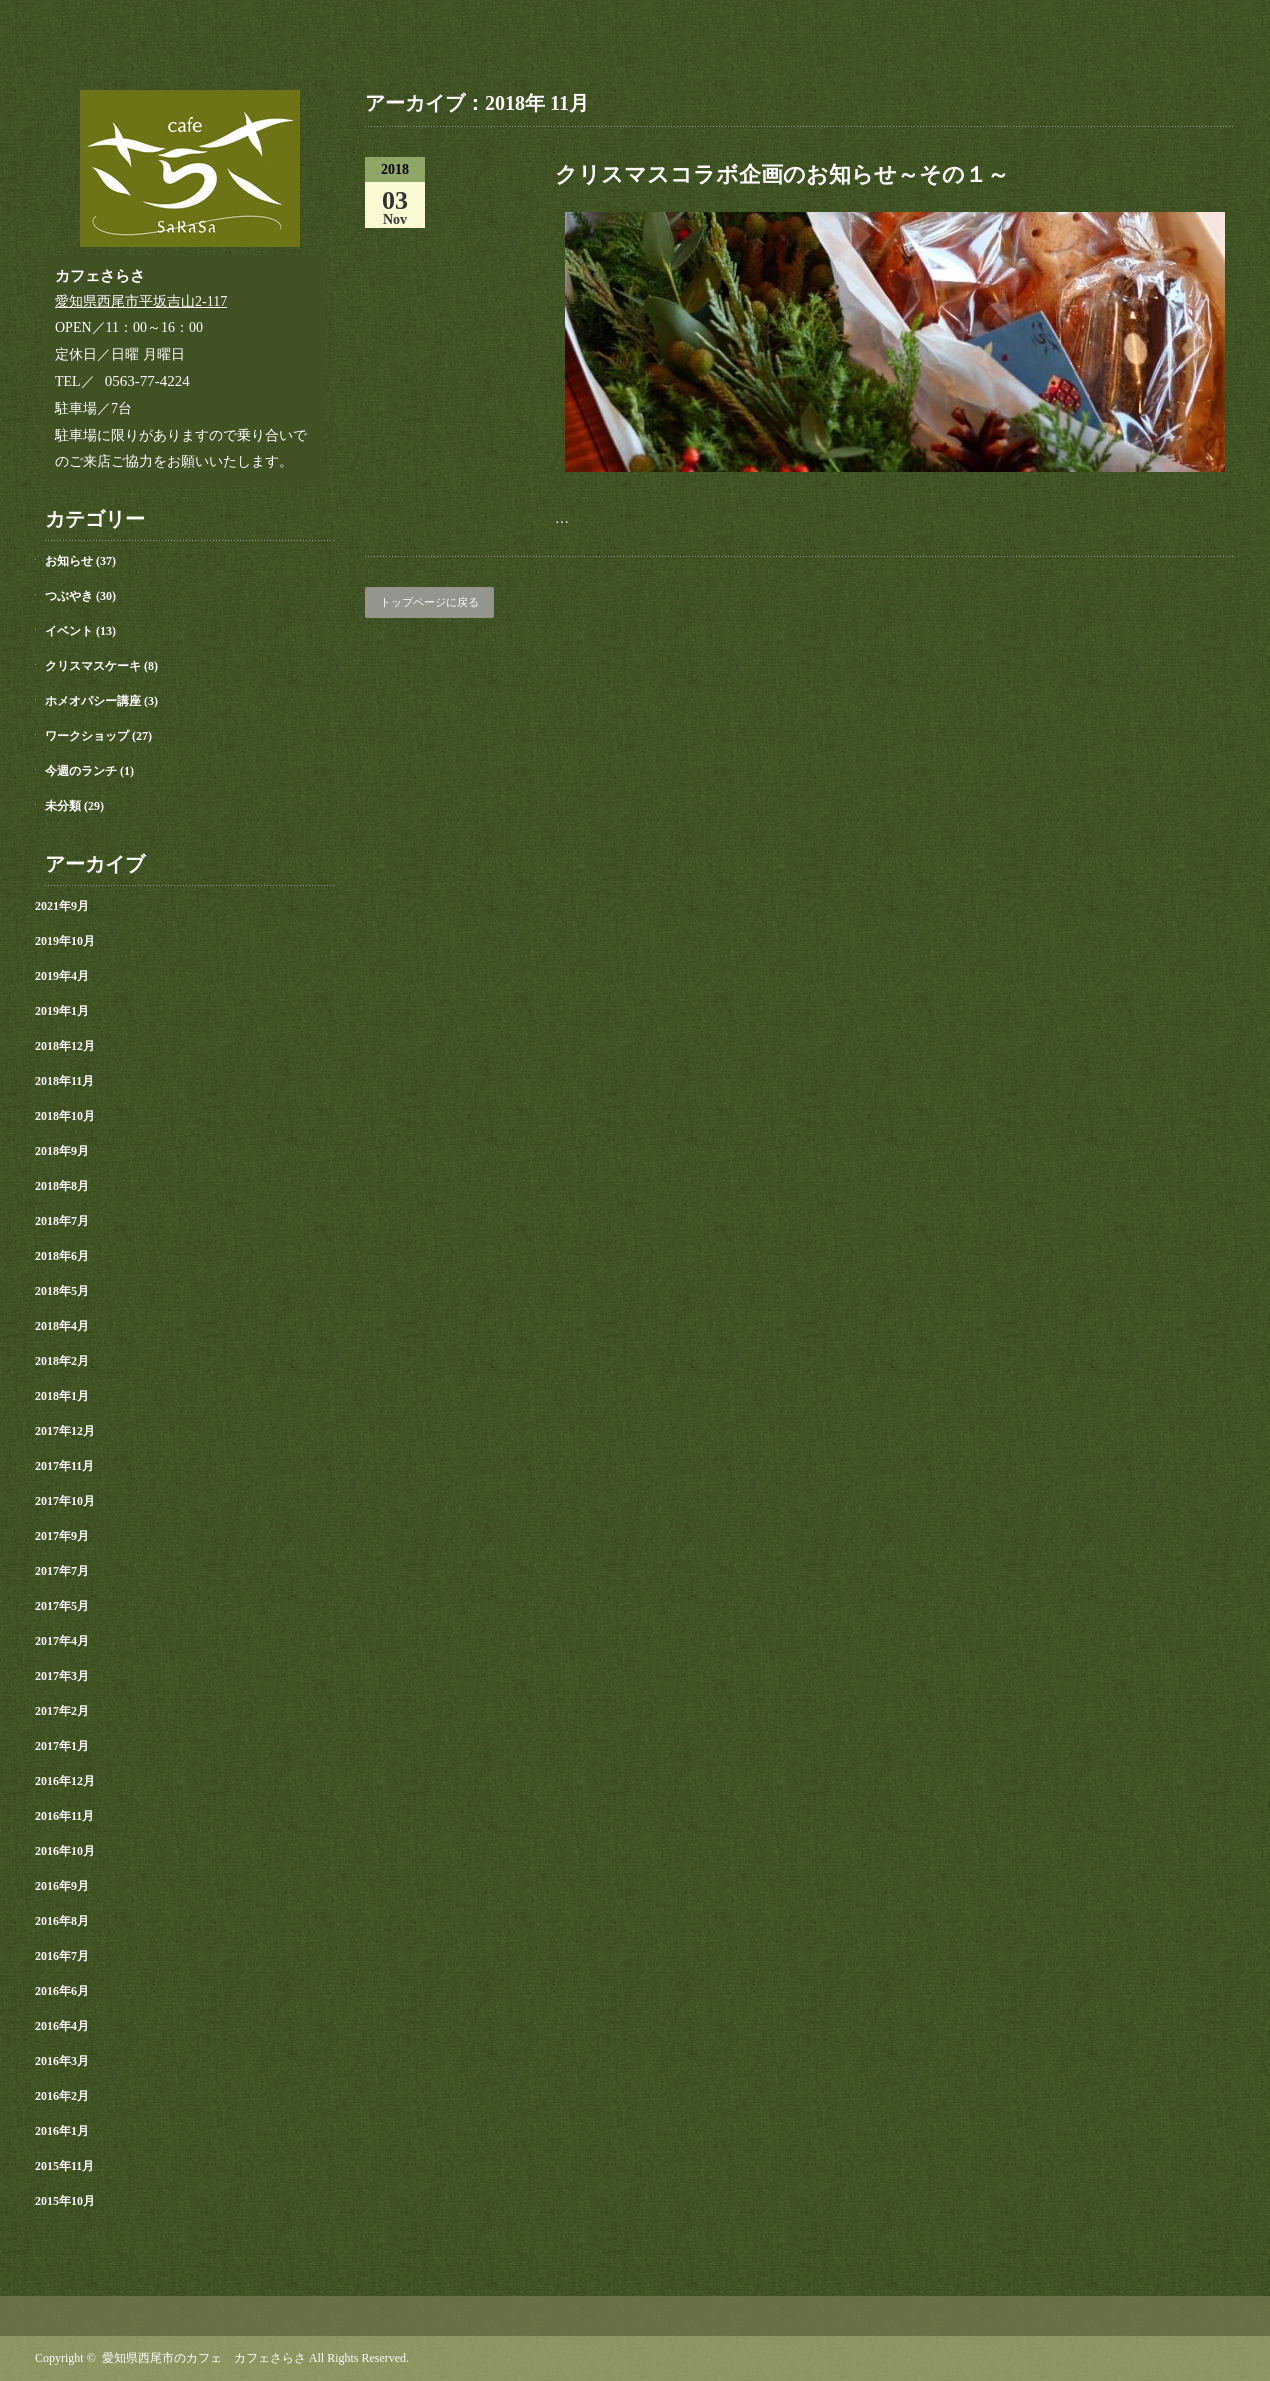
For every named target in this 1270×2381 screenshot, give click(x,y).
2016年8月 (62, 1921)
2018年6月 (62, 1256)
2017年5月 (62, 1606)
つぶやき (69, 596)
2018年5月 (62, 1291)
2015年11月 (64, 2166)
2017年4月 (62, 1641)
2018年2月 (62, 1361)
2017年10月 (65, 1501)
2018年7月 (62, 1221)
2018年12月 (65, 1046)
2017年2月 (62, 1711)
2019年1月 (62, 1011)
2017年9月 (62, 1536)
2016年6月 (62, 1991)
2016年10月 (65, 1851)
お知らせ (69, 561)
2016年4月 (62, 2026)
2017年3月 (62, 1676)
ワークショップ (87, 736)
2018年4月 (62, 1326)
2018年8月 (62, 1186)
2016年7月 (62, 1956)
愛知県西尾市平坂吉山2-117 (141, 301)
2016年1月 (62, 2131)
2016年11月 (64, 1816)
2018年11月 (64, 1081)
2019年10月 (65, 941)
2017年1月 (62, 1746)
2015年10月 (65, 2201)
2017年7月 (62, 1571)
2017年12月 (65, 1431)
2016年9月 (62, 1886)
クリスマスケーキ (93, 666)
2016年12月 (65, 1781)
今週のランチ (81, 771)
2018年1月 (62, 1396)
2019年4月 (62, 976)
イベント (69, 631)
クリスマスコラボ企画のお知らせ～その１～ (782, 174)
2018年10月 (65, 1116)
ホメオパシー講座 (93, 701)
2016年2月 (62, 2096)
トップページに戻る (429, 602)
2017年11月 (64, 1466)
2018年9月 (62, 1151)
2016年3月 (62, 2061)
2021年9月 (62, 906)
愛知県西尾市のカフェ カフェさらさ (204, 2358)
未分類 (63, 806)
